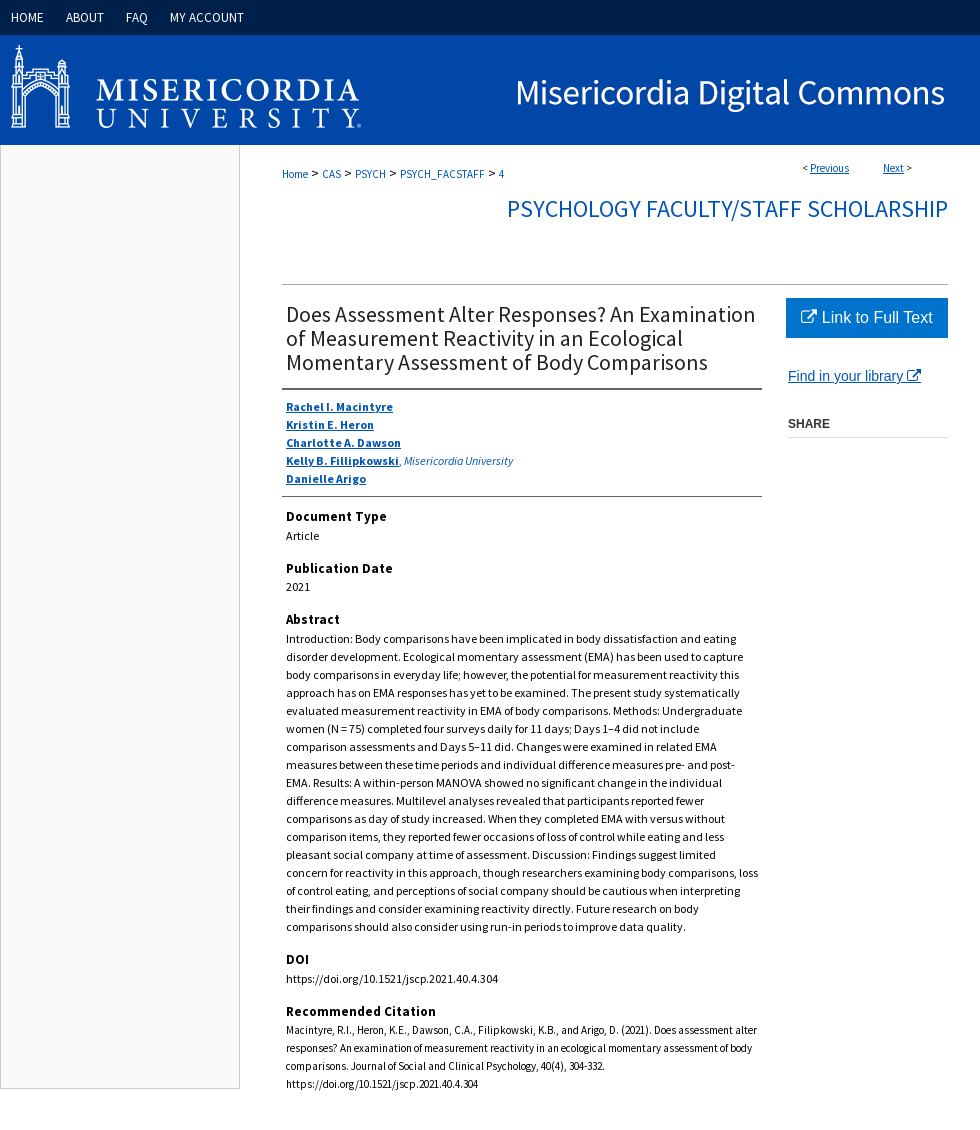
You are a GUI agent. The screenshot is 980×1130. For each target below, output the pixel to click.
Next (893, 168)
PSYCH (370, 174)
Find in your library (854, 376)
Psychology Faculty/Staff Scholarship (727, 208)
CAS (331, 174)
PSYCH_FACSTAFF (442, 174)
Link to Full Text (866, 317)
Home (295, 174)
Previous (829, 168)
